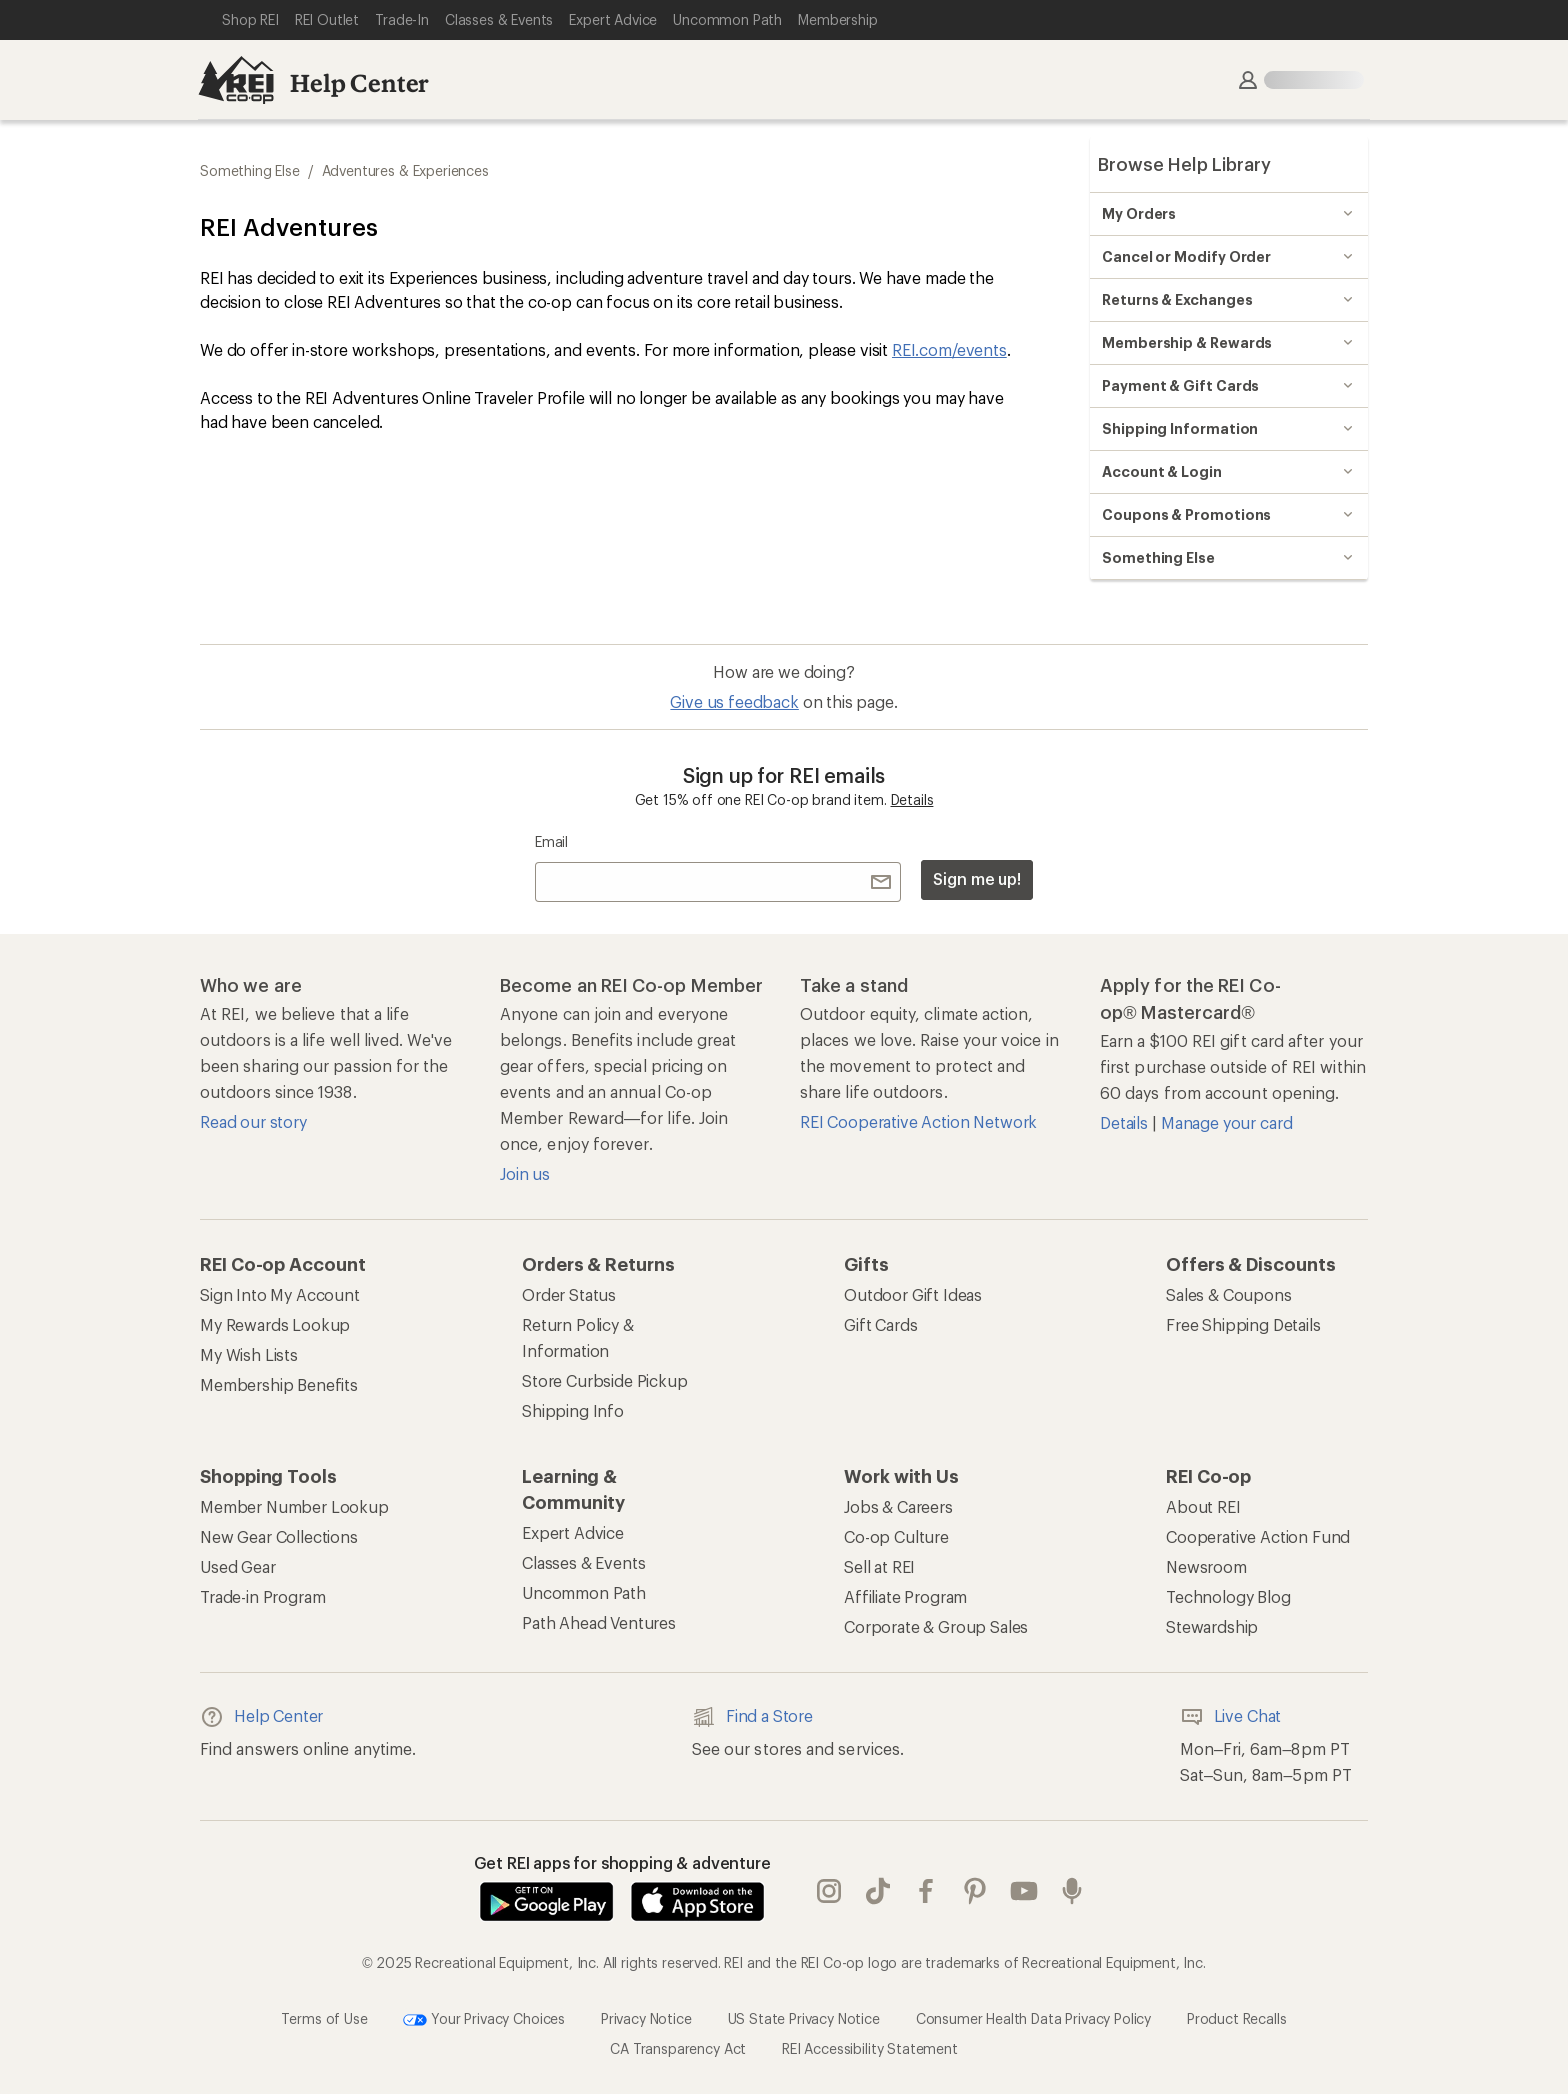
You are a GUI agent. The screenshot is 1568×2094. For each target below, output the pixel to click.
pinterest (975, 1891)
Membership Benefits (279, 1384)
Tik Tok (878, 1891)
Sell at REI (879, 1566)
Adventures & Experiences (405, 170)
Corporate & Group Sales (936, 1626)
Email (551, 841)
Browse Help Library (1184, 164)
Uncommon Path (584, 1592)
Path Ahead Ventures (599, 1622)
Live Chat (1231, 1717)
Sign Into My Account (280, 1294)
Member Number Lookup (294, 1506)
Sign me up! (977, 878)
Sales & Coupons (1229, 1294)
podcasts (1072, 1891)
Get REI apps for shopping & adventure (622, 1862)
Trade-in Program (262, 1596)
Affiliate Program (905, 1596)
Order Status (569, 1294)
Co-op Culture (896, 1536)
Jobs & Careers (898, 1506)
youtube (1024, 1891)
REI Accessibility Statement (870, 2048)
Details (912, 799)
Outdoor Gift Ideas (913, 1294)
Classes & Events (583, 1562)
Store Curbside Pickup (605, 1380)
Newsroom (1206, 1566)
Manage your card (1226, 1122)
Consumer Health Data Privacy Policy (1033, 2018)
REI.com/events (949, 349)
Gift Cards (880, 1324)
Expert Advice (573, 1532)
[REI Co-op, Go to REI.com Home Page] (236, 80)
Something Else (250, 170)
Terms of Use (324, 2018)
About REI (1203, 1506)
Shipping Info (573, 1410)
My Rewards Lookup (275, 1324)
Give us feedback (734, 701)
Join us (525, 1173)
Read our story (253, 1121)
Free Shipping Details (1243, 1324)
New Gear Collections (279, 1536)
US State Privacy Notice (804, 2018)
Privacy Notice (646, 2018)
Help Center (359, 82)
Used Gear (238, 1566)
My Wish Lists (249, 1354)
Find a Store (752, 1717)
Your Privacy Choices (484, 2020)
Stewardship (1212, 1626)
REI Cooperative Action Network (918, 1121)
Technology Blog (1228, 1596)
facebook (926, 1891)
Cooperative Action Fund (1258, 1536)
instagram (829, 1891)
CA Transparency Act (678, 2048)
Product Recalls (1237, 2018)
